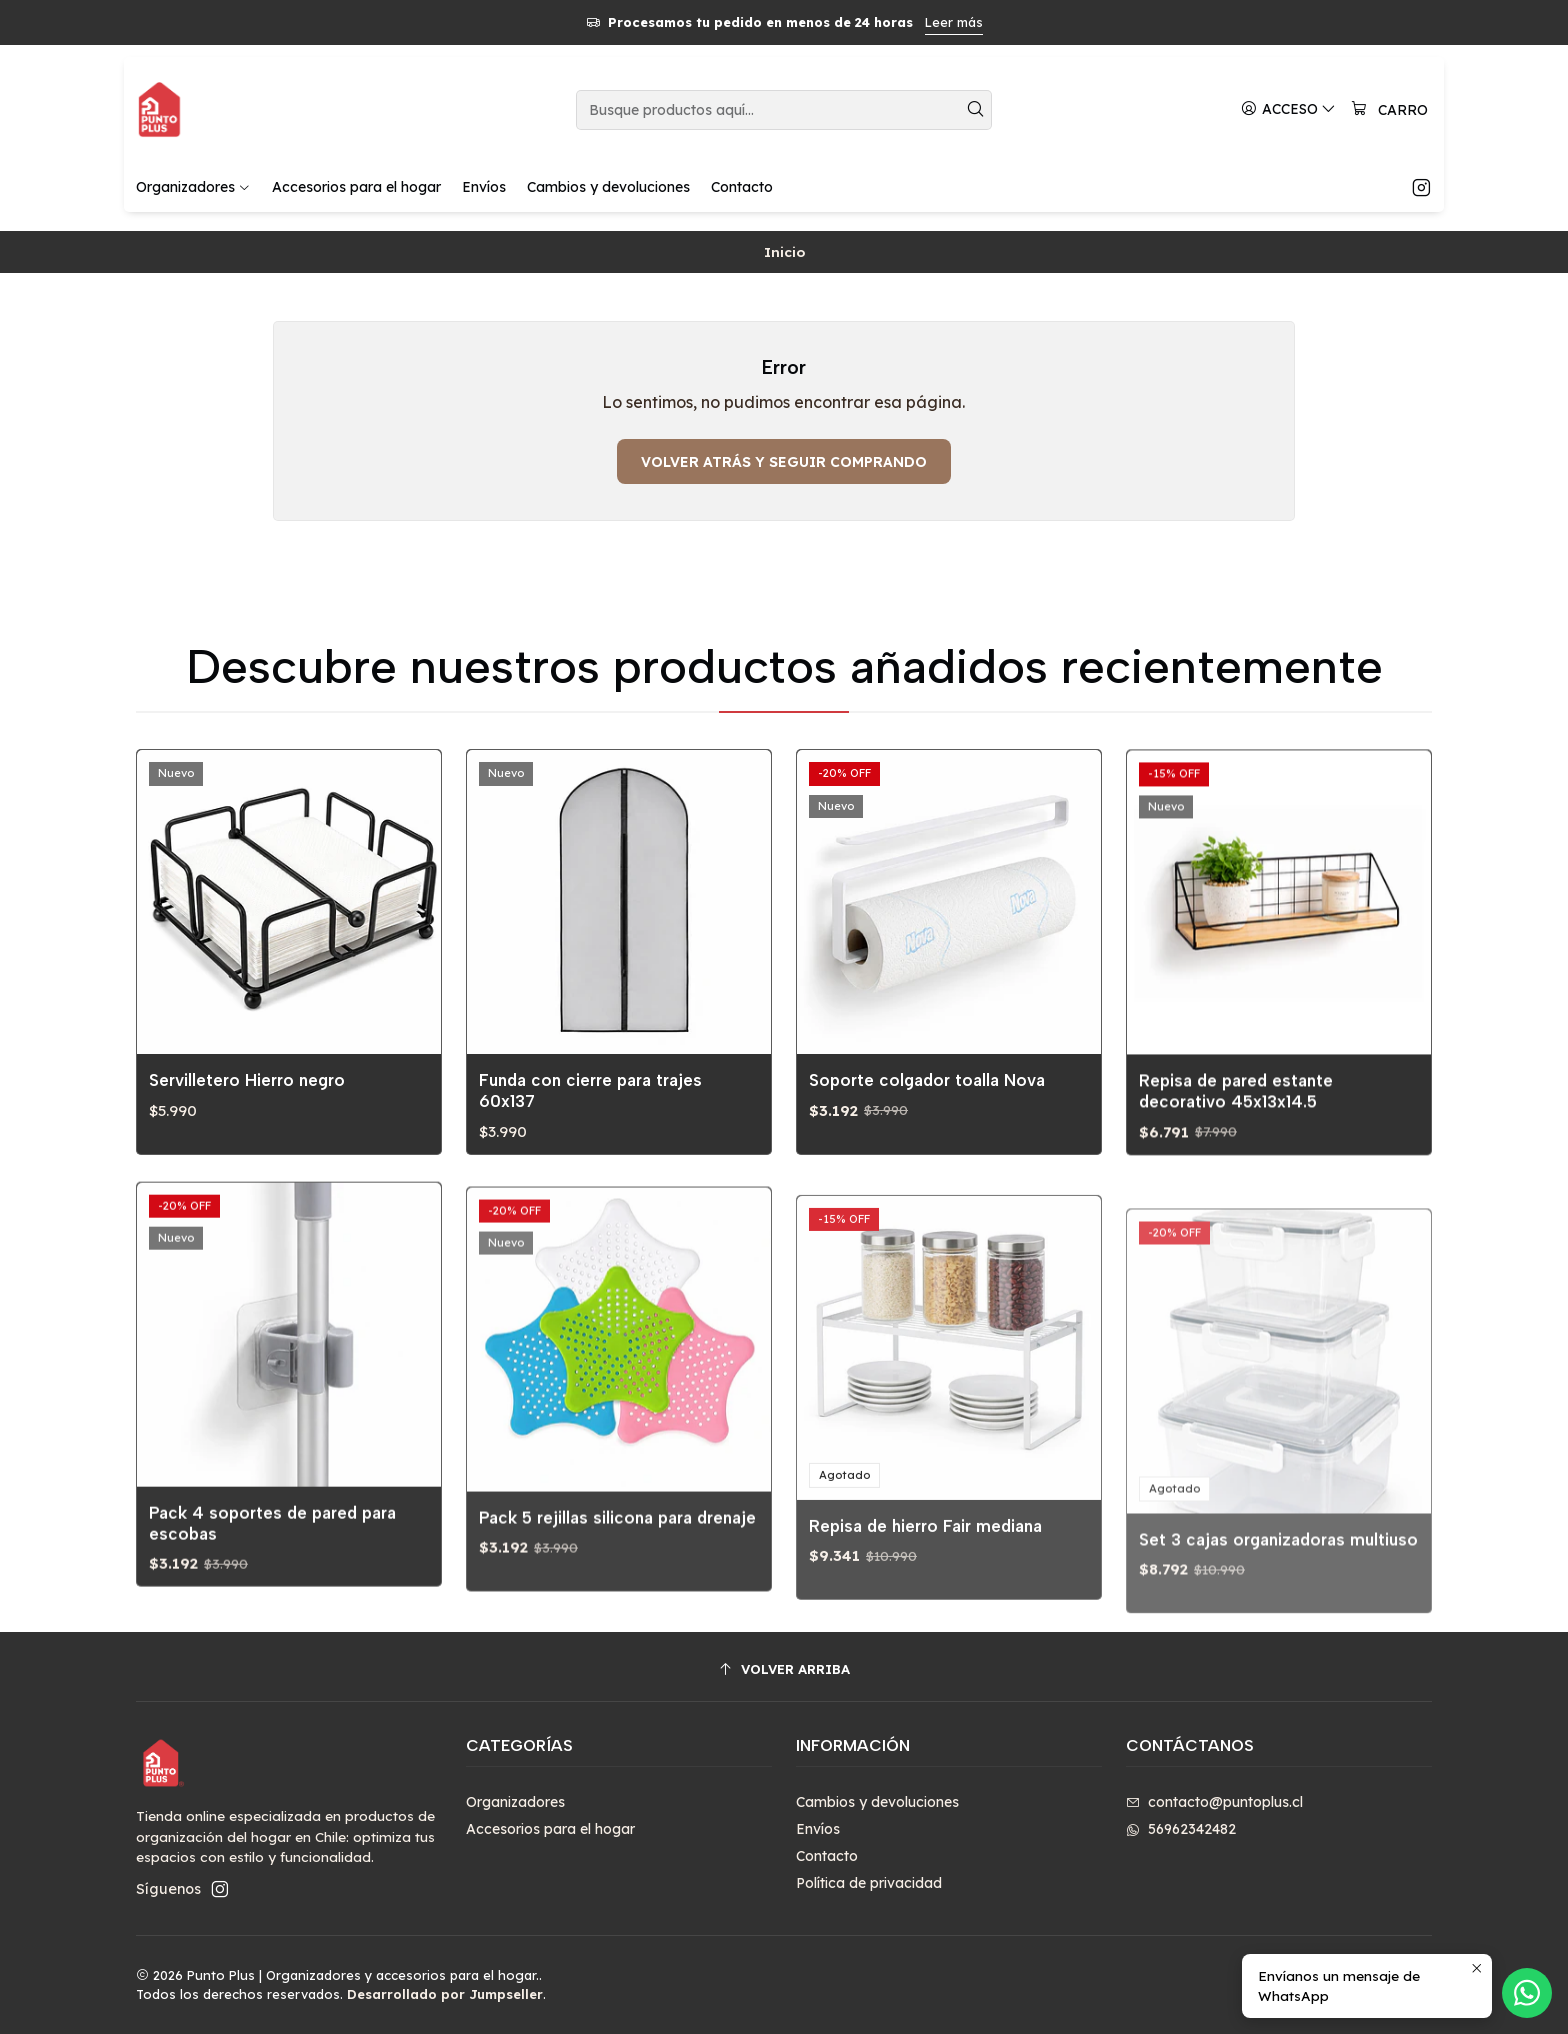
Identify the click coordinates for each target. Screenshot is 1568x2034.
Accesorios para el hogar (550, 1829)
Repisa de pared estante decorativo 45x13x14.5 (1236, 1177)
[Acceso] (1288, 109)
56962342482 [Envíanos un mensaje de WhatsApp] (1181, 1829)
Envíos (818, 1829)
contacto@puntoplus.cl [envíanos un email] (1214, 1802)
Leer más (954, 22)
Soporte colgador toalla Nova (927, 1140)
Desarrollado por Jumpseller (445, 1994)
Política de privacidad (869, 1883)
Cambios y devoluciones (877, 1802)
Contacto (827, 1856)
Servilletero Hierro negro (247, 1100)
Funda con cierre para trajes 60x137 (590, 1126)
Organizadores (515, 1802)
